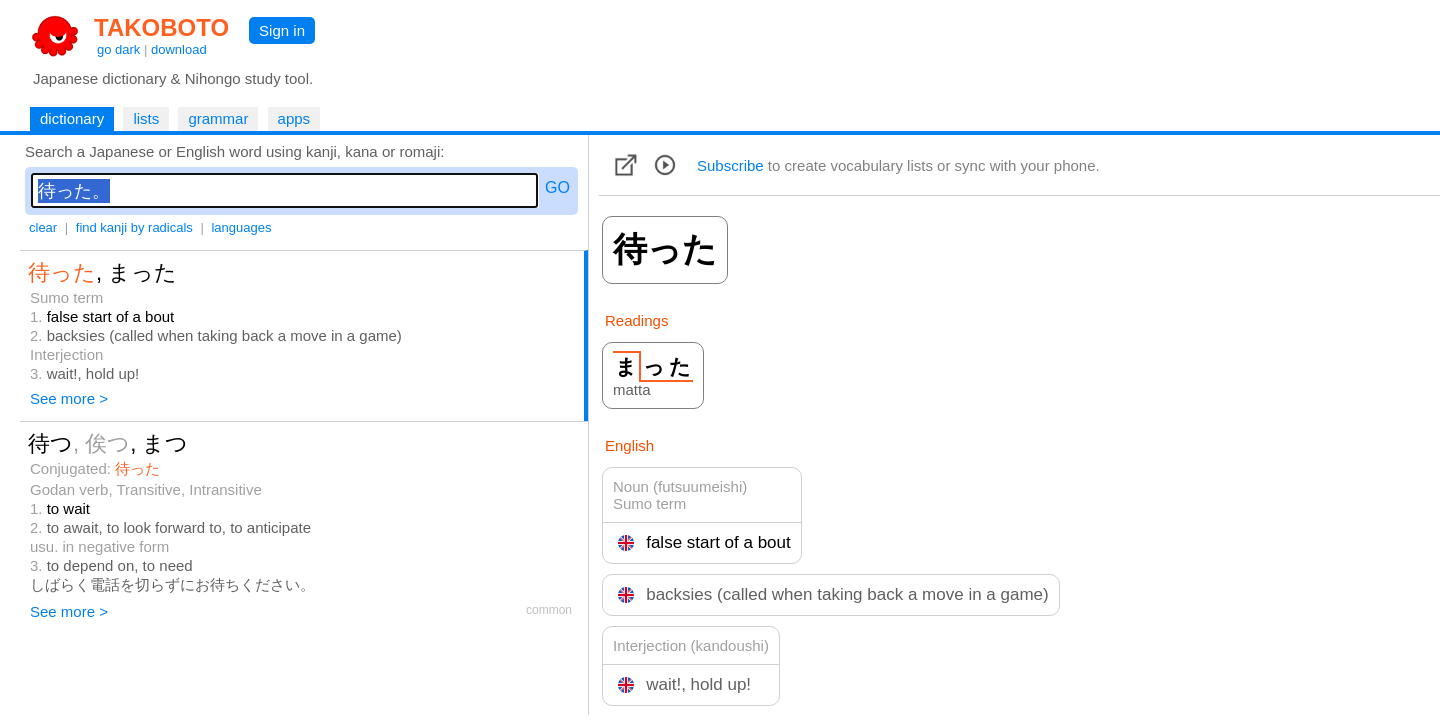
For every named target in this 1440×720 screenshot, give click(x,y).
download (179, 49)
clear (43, 227)
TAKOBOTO (161, 27)
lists (146, 118)
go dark (118, 49)
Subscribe (730, 165)
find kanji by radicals (134, 227)
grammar (218, 118)
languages (241, 227)
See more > (69, 398)
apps (294, 118)
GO (557, 187)
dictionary (72, 118)
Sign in (282, 30)
